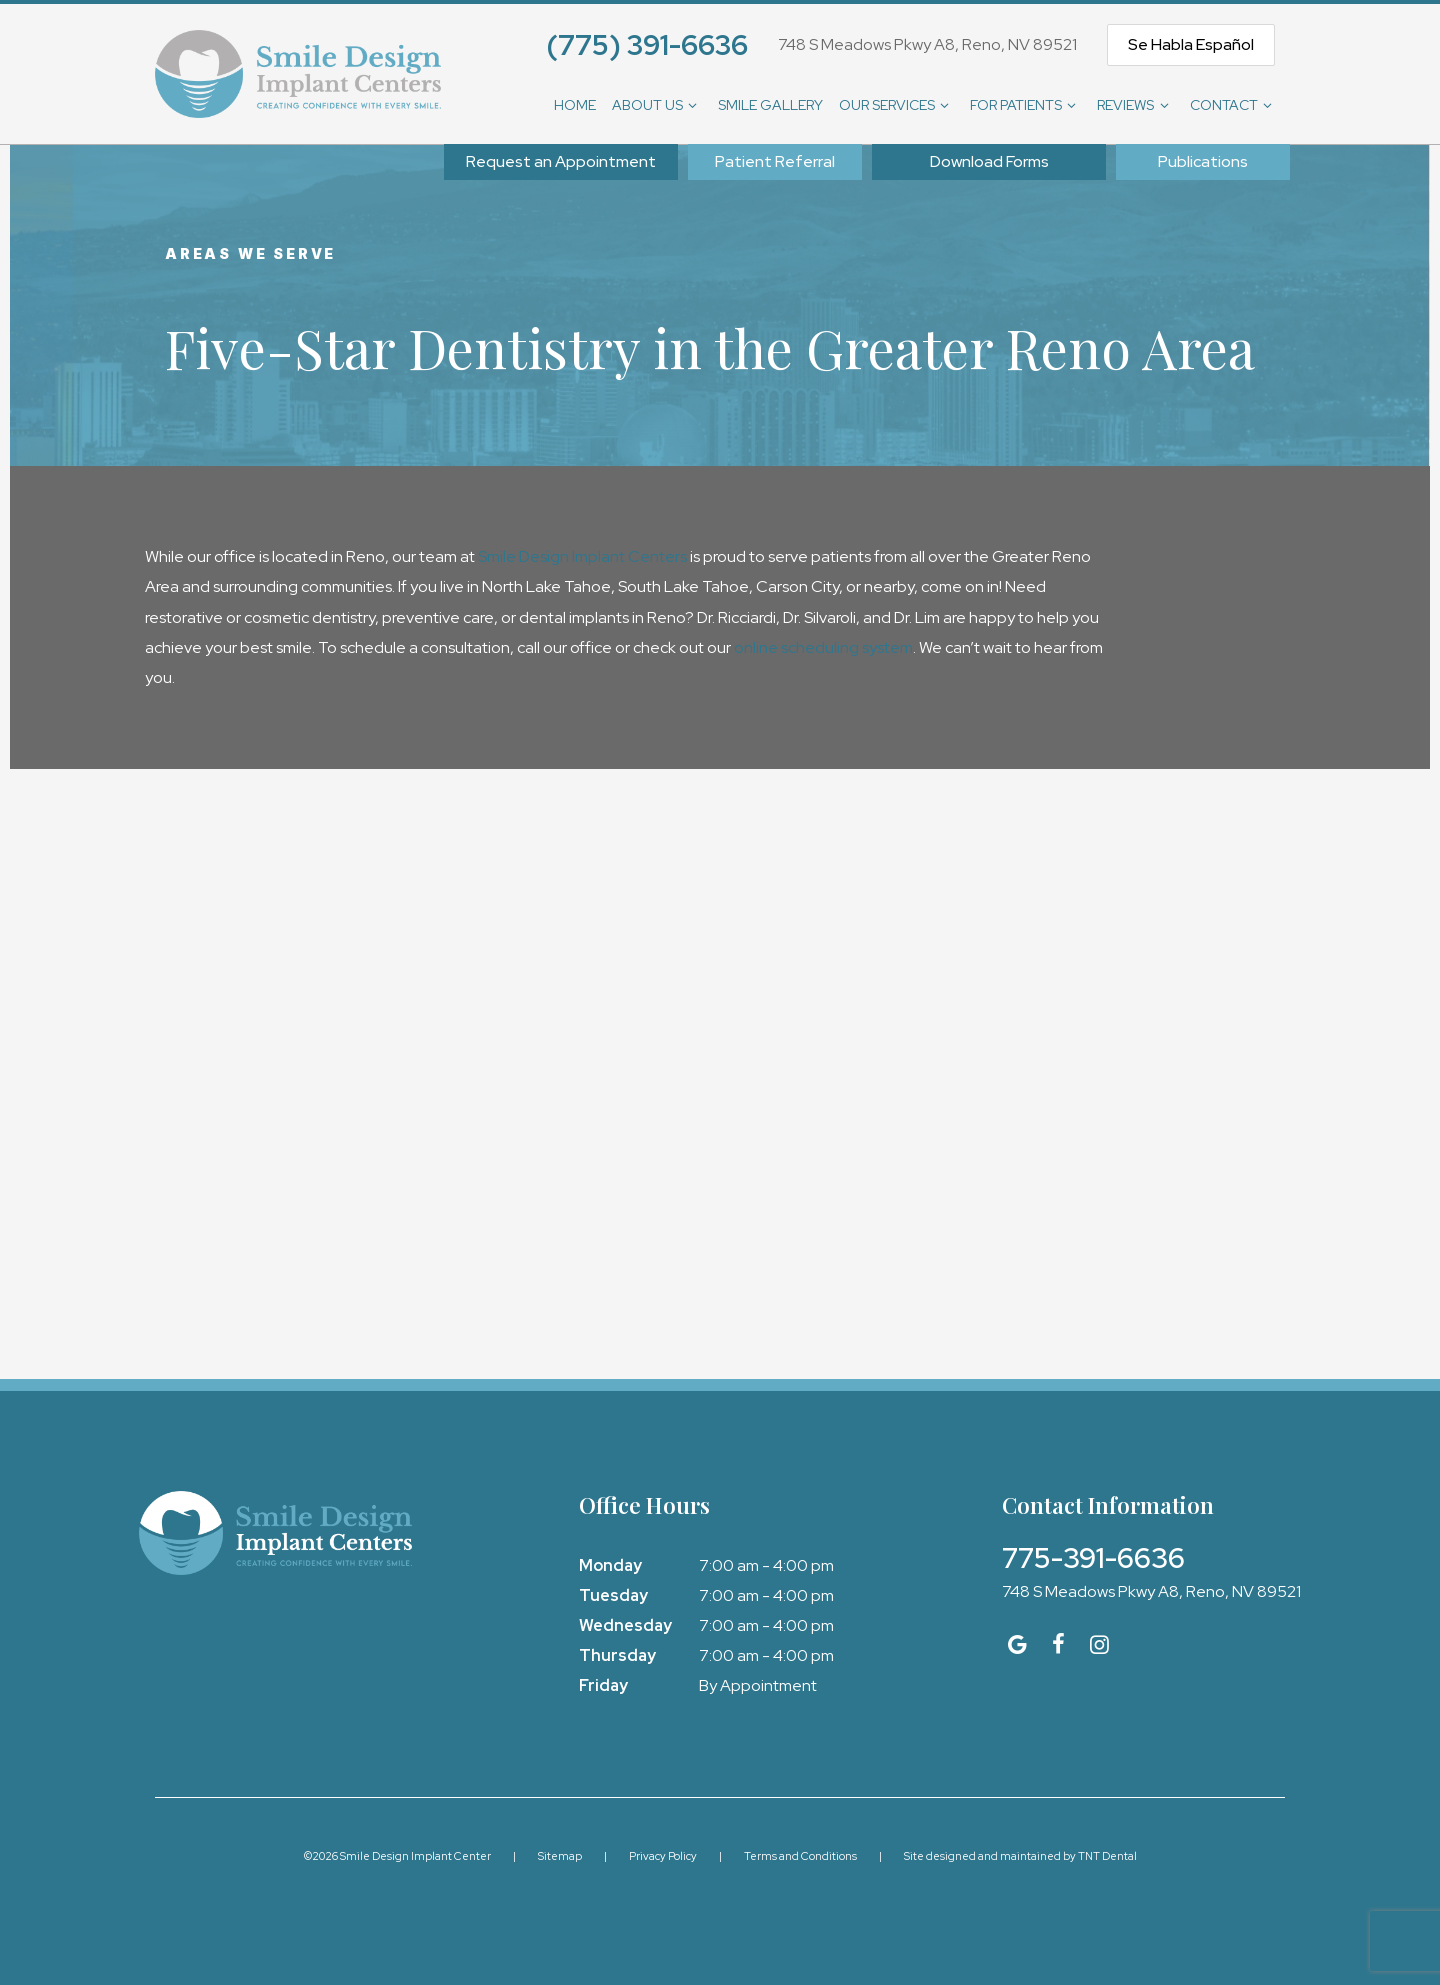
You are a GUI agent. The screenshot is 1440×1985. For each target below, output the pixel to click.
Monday (610, 1565)
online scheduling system (823, 647)
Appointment (561, 161)
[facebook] (1058, 1644)
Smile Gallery (770, 105)
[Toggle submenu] (693, 105)
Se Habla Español (1191, 44)
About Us (657, 105)
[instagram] (1099, 1644)
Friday (603, 1685)
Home (575, 105)
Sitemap (560, 1856)
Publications (1203, 161)
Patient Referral (775, 161)
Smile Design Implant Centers (582, 556)
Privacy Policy (663, 1856)
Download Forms (989, 161)
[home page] (298, 74)
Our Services (897, 105)
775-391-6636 (1093, 1558)
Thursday (617, 1655)
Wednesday (625, 1625)
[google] (1017, 1644)
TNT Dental (1107, 1856)
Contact (1234, 105)
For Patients (1026, 105)
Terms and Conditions (800, 1856)
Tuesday (613, 1595)
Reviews (1135, 105)
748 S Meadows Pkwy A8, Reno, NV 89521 (927, 45)
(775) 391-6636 (647, 45)
